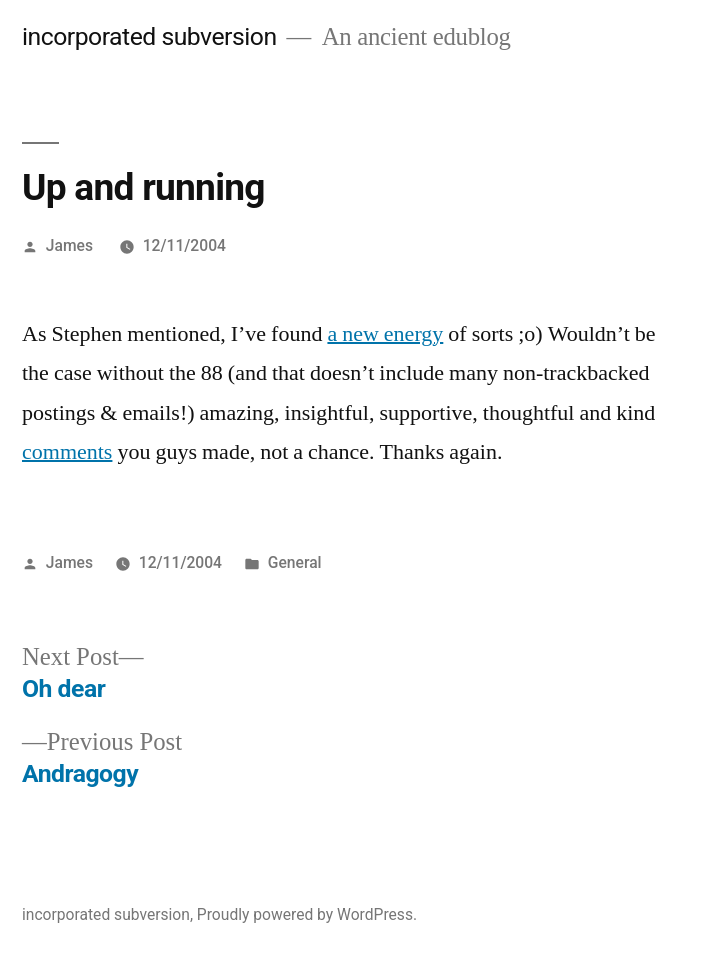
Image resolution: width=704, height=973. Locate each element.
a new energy (385, 334)
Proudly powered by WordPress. (307, 914)
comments (67, 452)
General (295, 562)
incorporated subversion (149, 36)
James (69, 245)
